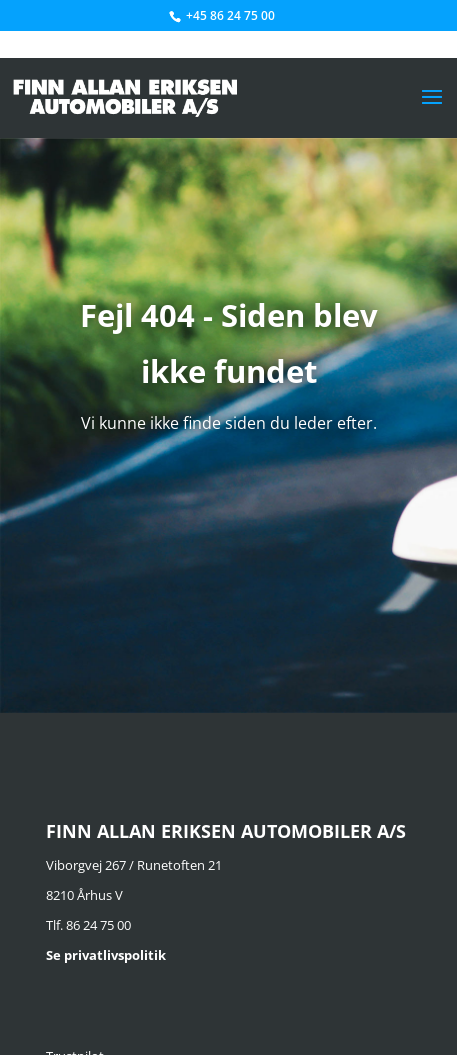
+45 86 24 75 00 (230, 15)
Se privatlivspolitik (106, 955)
